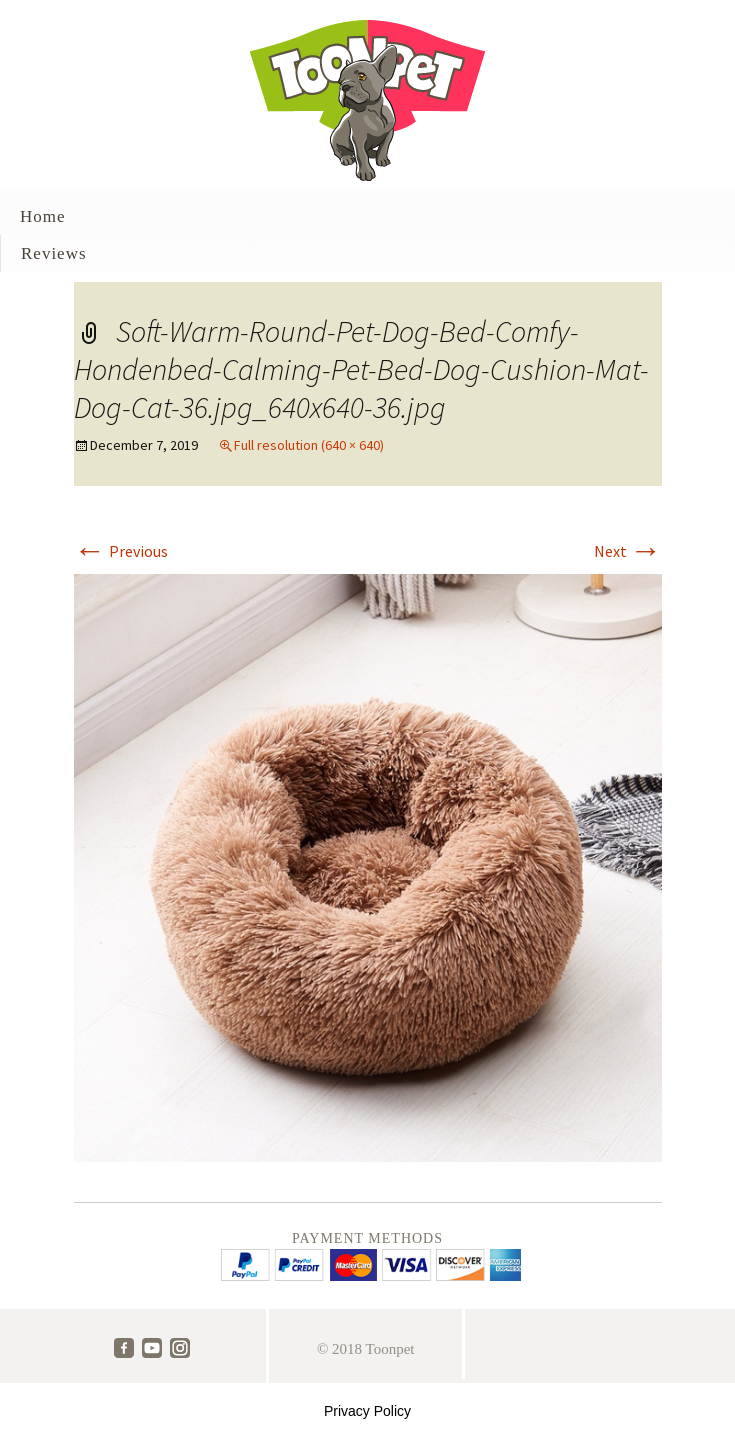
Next (628, 551)
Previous (121, 551)
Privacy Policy (367, 1411)
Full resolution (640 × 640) (309, 445)
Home (43, 216)
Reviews (54, 253)
